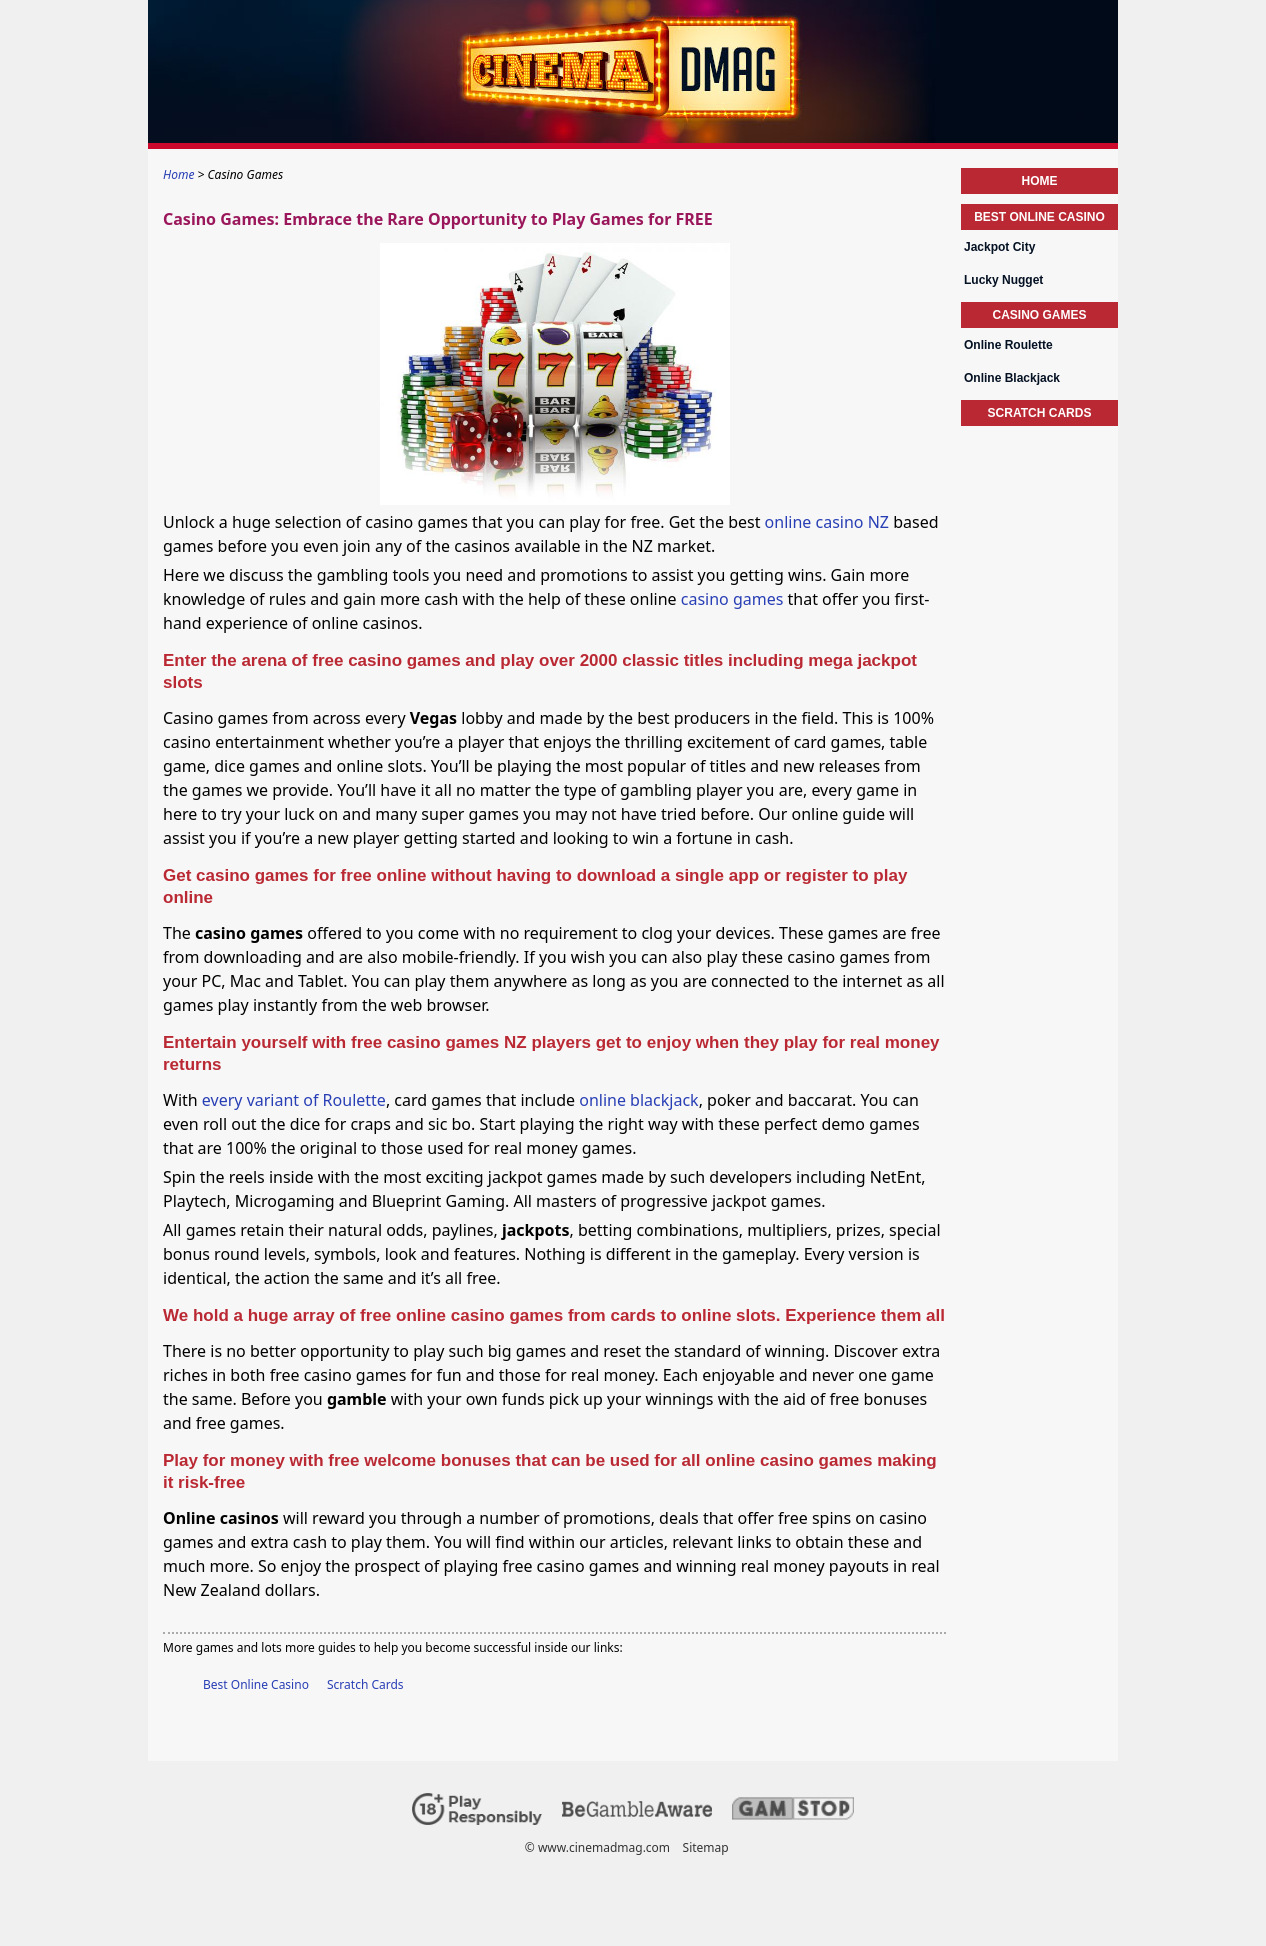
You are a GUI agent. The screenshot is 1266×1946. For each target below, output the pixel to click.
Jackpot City (999, 247)
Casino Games (1039, 315)
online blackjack (638, 1100)
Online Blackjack (1012, 378)
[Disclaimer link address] (637, 1812)
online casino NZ (827, 522)
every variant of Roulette (294, 1100)
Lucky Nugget (1003, 280)
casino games (732, 599)
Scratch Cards (365, 1684)
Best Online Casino (256, 1684)
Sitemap (706, 1847)
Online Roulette (1008, 345)
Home (1040, 181)
